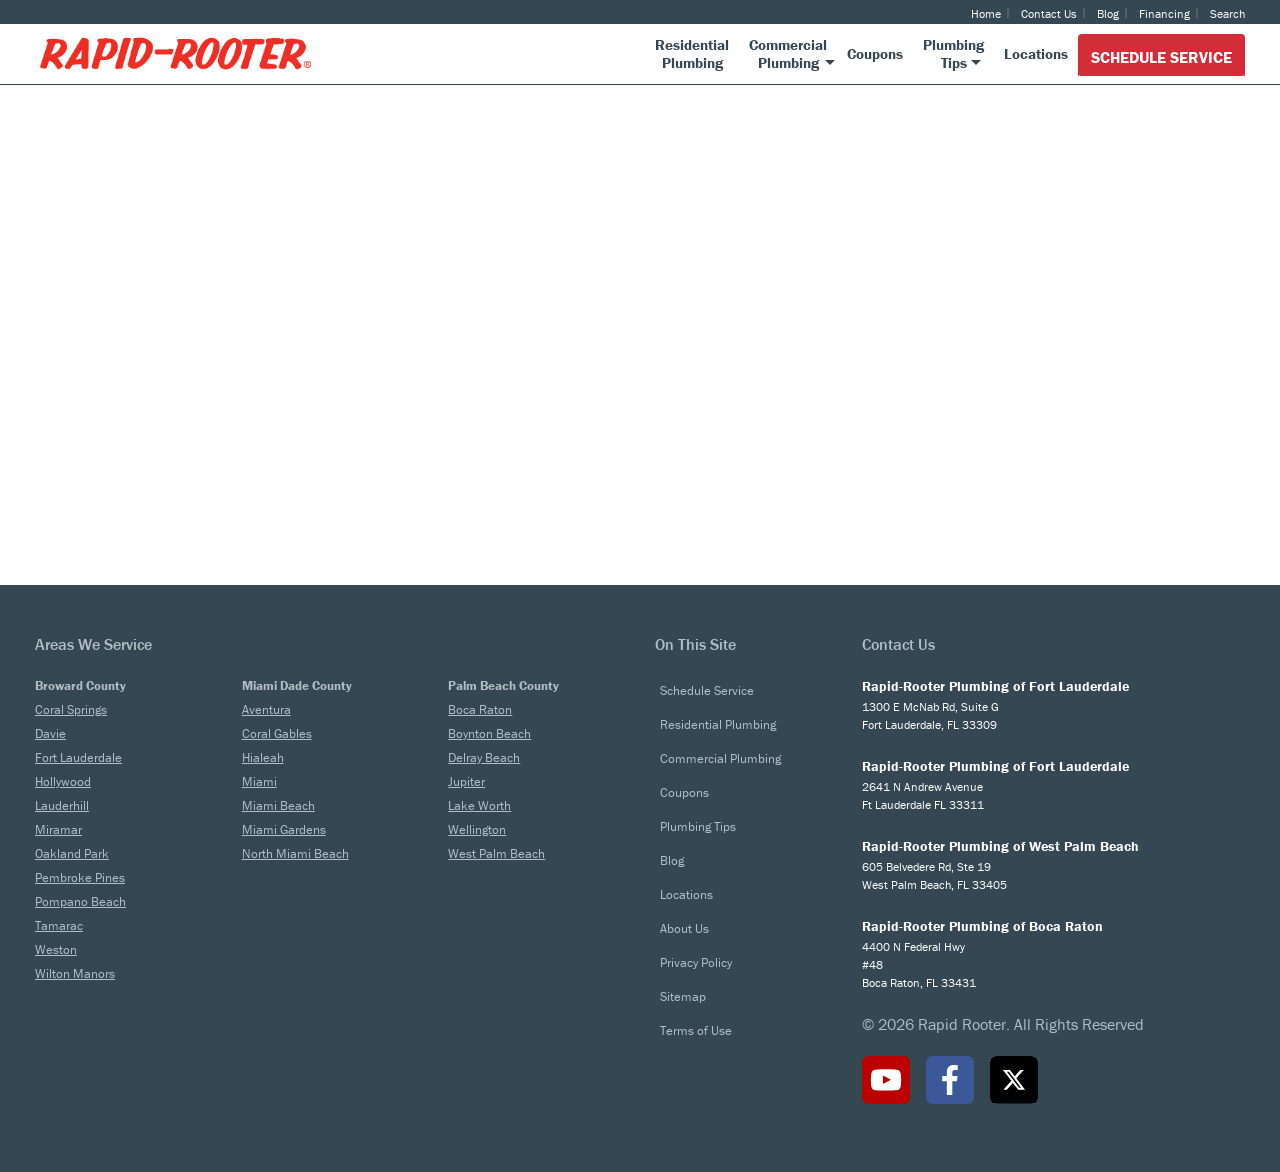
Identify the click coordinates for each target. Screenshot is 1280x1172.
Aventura (266, 709)
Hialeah (263, 757)
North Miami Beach (295, 853)
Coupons (684, 792)
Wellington (477, 829)
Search (1227, 13)
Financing (1164, 13)
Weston (56, 949)
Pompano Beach (80, 901)
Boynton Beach (489, 733)
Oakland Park (72, 853)
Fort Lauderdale (78, 757)
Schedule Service (1161, 57)
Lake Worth (479, 805)
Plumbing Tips (698, 826)
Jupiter (466, 781)
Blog (1108, 13)
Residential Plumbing (718, 724)
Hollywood (63, 781)
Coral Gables (277, 733)
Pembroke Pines (80, 877)
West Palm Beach (496, 853)
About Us (684, 928)
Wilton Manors (75, 973)
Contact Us (1049, 13)
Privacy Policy (696, 962)
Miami (259, 781)
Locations (686, 894)
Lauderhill (62, 805)
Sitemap (683, 996)
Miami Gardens (284, 829)
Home (986, 13)
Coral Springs (71, 709)
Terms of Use (696, 1030)
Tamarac (59, 925)
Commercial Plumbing (720, 758)
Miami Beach (278, 805)
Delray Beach (484, 757)
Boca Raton (480, 709)
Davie (50, 733)
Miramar (58, 829)
